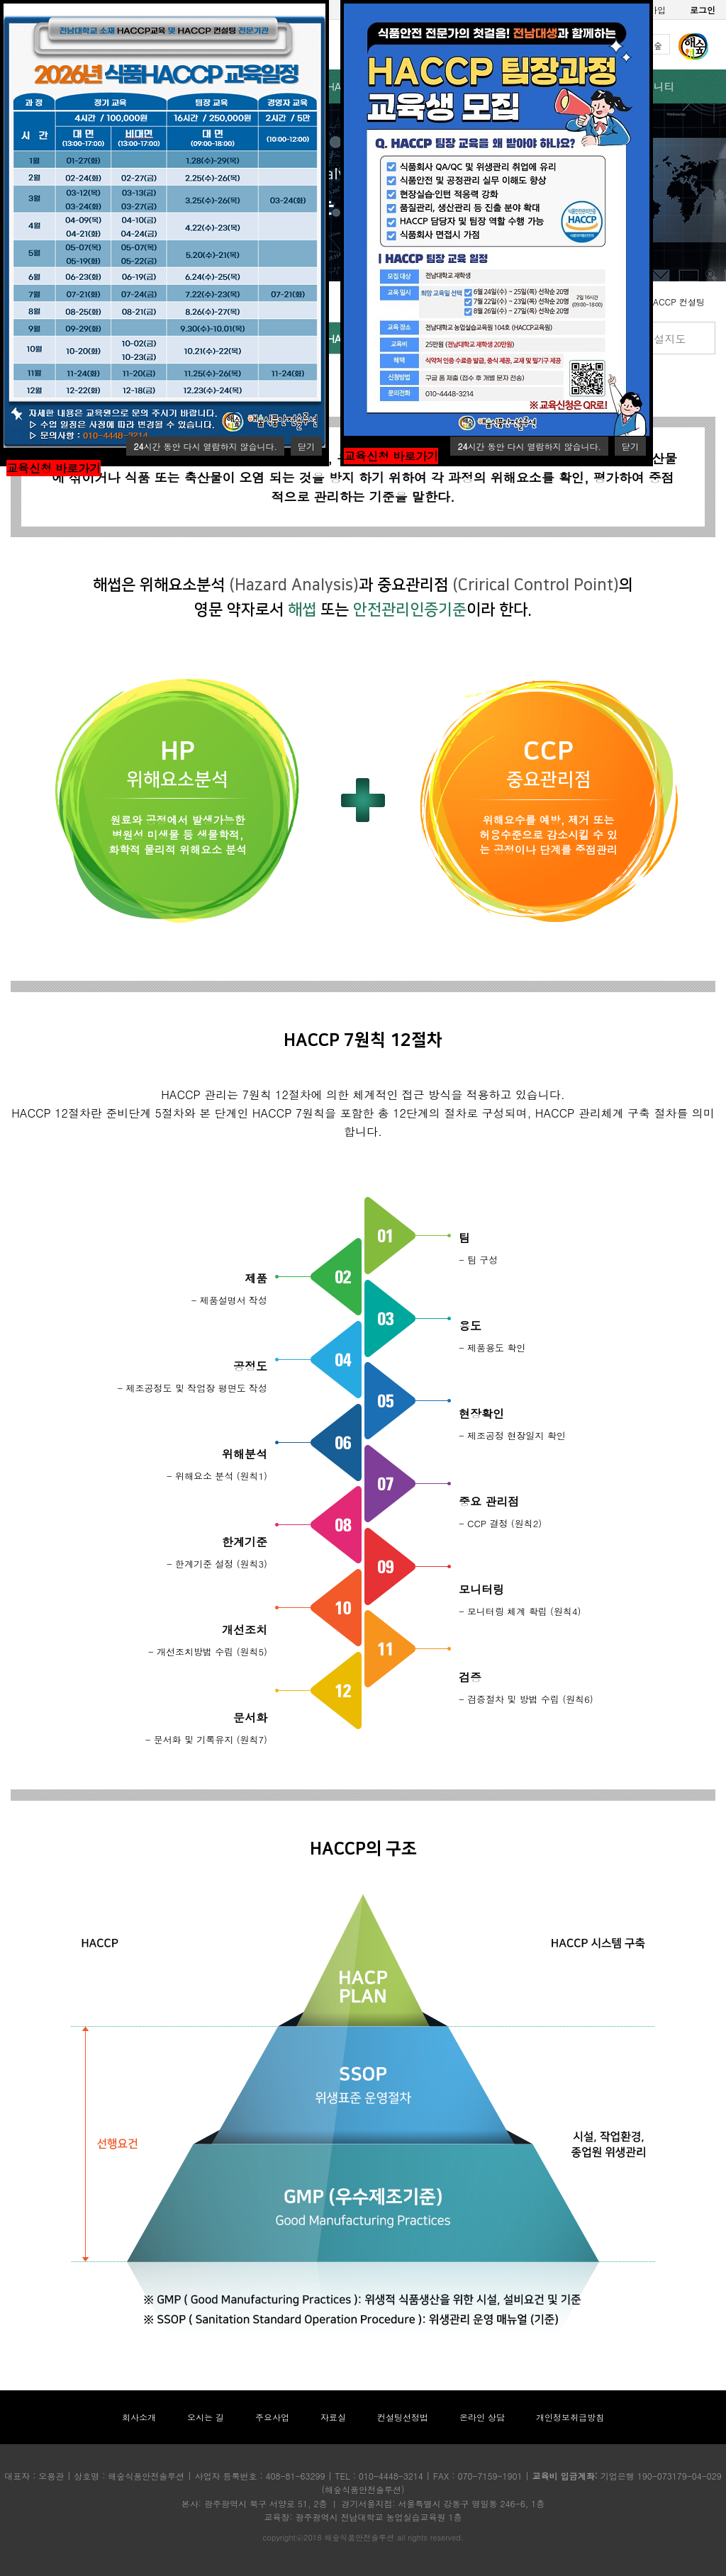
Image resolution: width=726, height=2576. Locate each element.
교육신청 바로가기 (53, 468)
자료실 (333, 2417)
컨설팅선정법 (402, 2417)
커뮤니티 (653, 86)
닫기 (306, 446)
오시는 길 (205, 2417)
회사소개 (139, 2417)
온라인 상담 (482, 2417)
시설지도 (664, 338)
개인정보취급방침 (570, 2417)
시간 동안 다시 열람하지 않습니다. (205, 446)
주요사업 (272, 2417)
